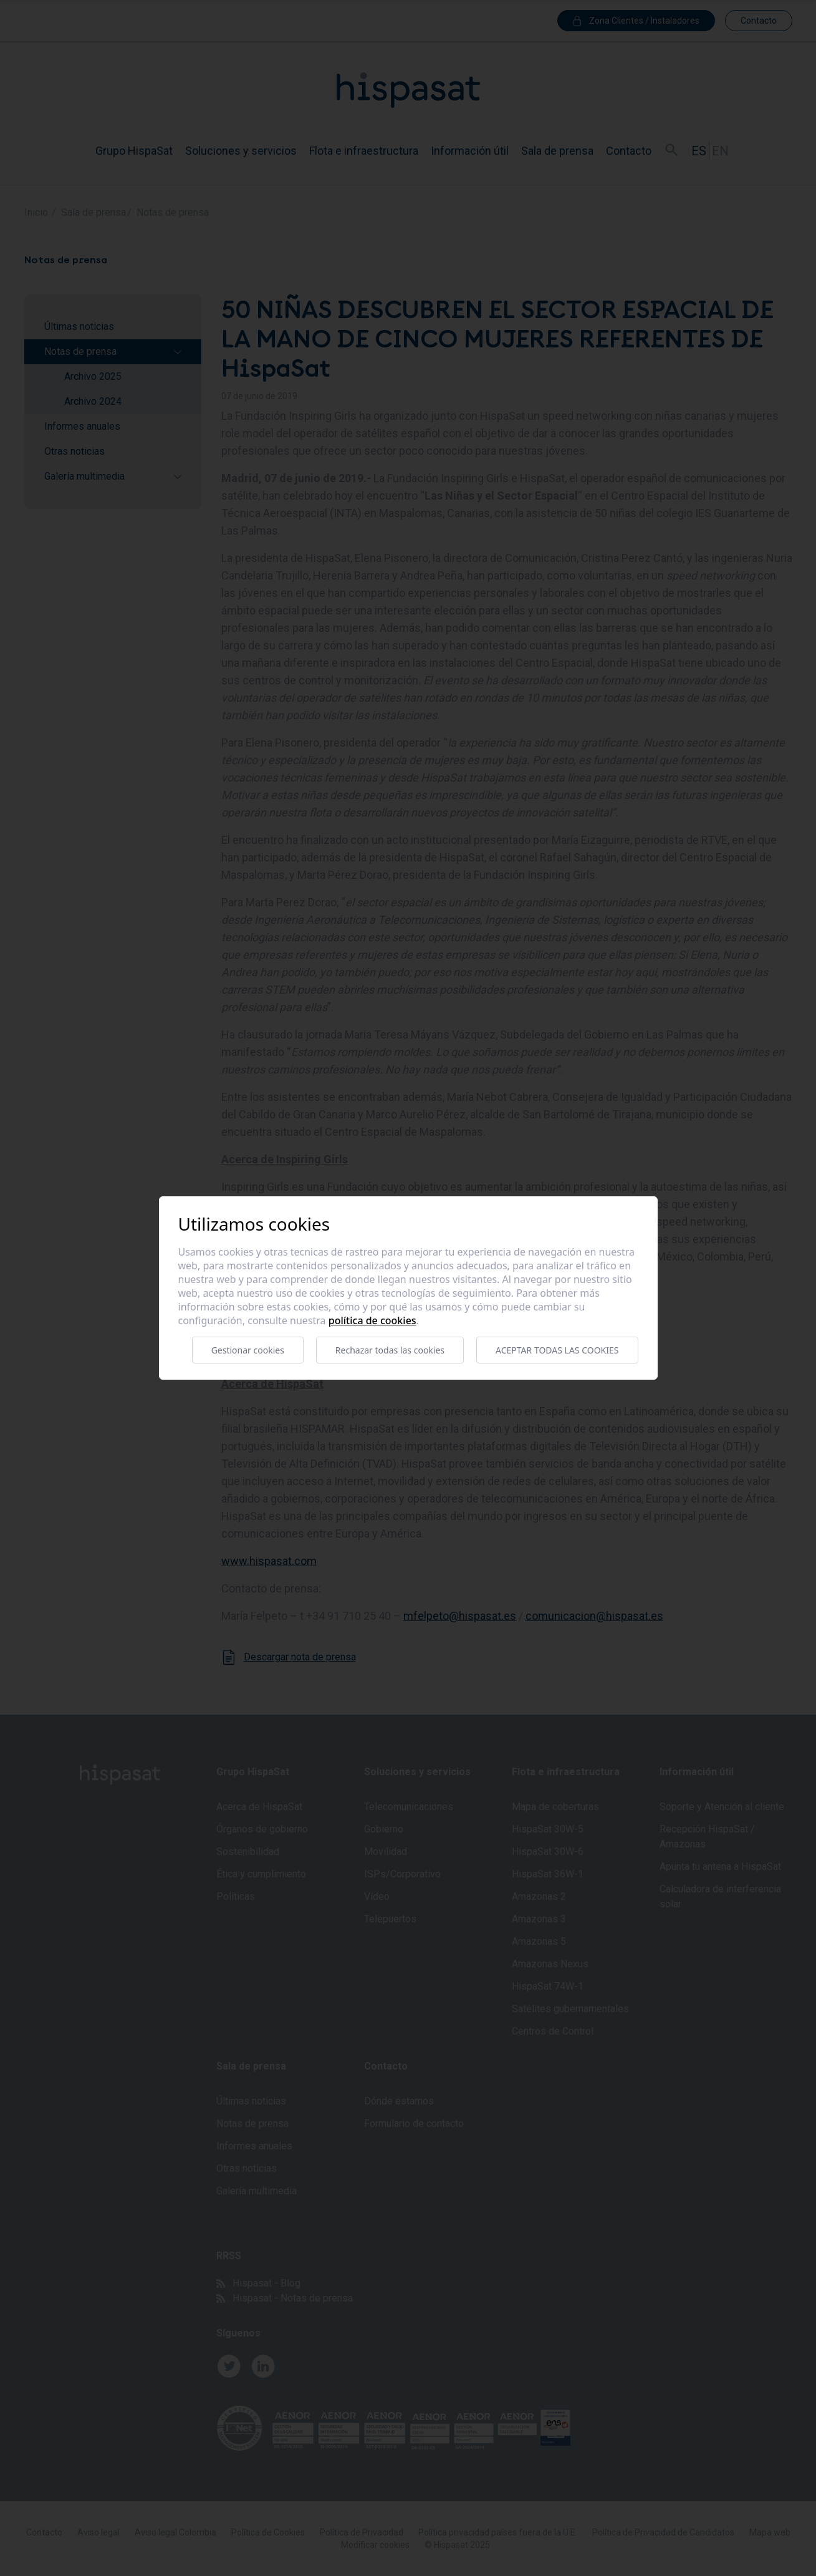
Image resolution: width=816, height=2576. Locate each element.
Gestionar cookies (247, 1350)
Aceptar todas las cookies (557, 1350)
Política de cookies (372, 1320)
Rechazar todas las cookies (389, 1350)
